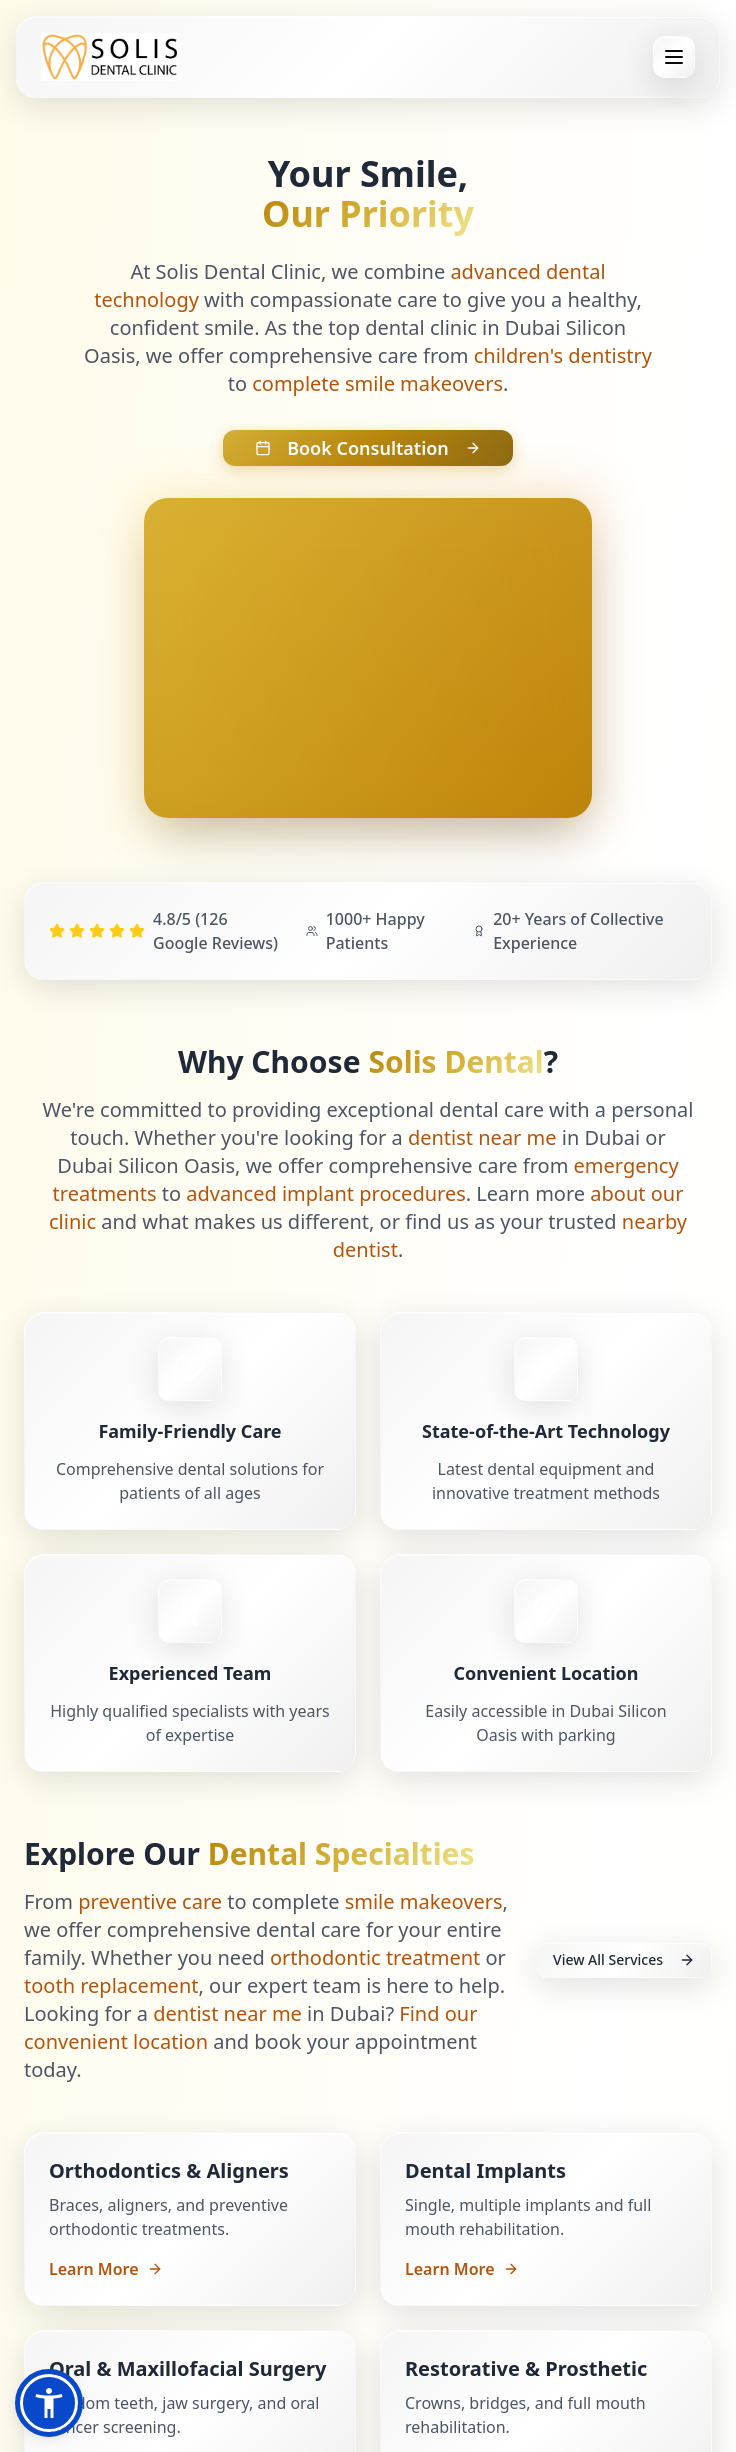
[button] (49, 2403)
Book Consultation (368, 448)
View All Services (624, 1959)
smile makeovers (424, 1901)
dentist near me (482, 1137)
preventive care (150, 1901)
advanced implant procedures (325, 1193)
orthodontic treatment (375, 1957)
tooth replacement (111, 1985)
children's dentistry (563, 355)
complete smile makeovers (377, 383)
